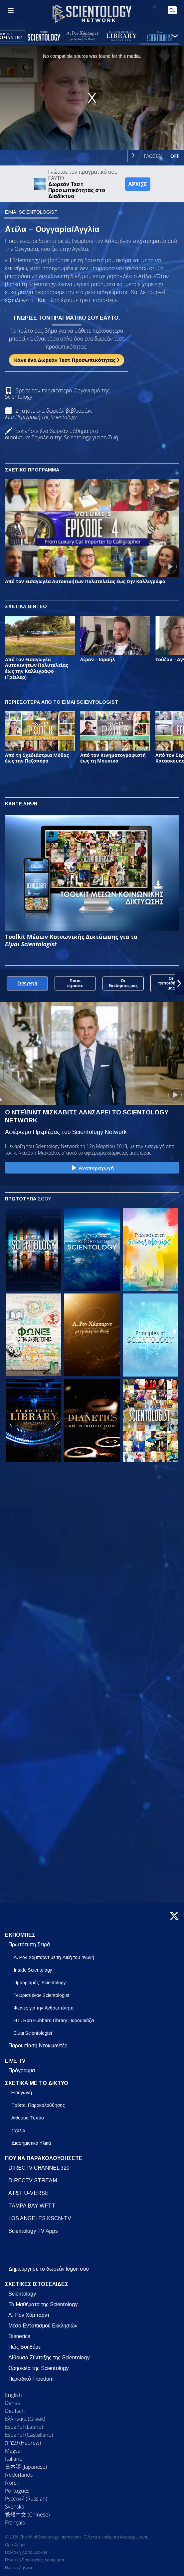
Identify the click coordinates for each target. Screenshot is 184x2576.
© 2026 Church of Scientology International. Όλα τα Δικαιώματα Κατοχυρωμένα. (76, 2537)
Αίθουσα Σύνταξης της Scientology (49, 2357)
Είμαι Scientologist (33, 2033)
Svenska (14, 2506)
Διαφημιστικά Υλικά (31, 2143)
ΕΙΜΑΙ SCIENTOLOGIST (31, 212)
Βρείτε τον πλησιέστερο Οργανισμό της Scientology (57, 393)
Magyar (14, 2450)
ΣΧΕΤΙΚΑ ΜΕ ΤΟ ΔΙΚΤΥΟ (36, 2083)
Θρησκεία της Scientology (38, 2368)
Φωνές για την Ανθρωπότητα (44, 2007)
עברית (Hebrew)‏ (23, 2442)
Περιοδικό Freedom (31, 2379)
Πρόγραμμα (21, 2070)
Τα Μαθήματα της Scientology (43, 2304)
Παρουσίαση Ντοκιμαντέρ (38, 2045)
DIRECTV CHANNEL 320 (39, 2168)
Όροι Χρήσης (17, 2544)
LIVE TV (15, 2061)
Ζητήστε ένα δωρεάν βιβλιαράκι (48, 414)
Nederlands (19, 2474)
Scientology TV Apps (33, 2231)
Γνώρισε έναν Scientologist (42, 1995)
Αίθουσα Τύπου (27, 2117)
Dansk (12, 2403)
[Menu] (11, 10)
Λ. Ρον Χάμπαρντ (29, 2315)
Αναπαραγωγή (92, 1168)
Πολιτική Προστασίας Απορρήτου (35, 2560)
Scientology (22, 2294)
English (13, 2395)
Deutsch (15, 2411)
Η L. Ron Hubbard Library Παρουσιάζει (54, 2020)
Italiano (13, 2458)
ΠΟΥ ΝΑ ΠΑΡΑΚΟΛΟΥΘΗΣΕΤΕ (44, 2158)
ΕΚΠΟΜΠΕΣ (20, 1935)
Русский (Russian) (26, 2498)
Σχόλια (18, 2130)
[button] (179, 983)
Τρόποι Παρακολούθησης (38, 2105)
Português (17, 2490)
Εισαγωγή (21, 2092)
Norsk (12, 2482)
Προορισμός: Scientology (40, 1982)
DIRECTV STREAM (32, 2180)
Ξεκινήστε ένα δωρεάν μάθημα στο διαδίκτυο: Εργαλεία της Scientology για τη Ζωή (61, 434)
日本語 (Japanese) (26, 2466)
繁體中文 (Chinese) (27, 2514)
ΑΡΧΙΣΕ (137, 184)
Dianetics (19, 2336)
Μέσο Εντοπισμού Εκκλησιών (43, 2325)
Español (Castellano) (29, 2434)
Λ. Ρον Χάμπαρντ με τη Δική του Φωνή (54, 1957)
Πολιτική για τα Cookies (26, 2552)
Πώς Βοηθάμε (24, 2347)
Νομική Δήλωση (19, 2567)
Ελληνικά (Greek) (25, 2418)
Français (15, 2522)
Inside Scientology (33, 1970)
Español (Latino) (24, 2426)
